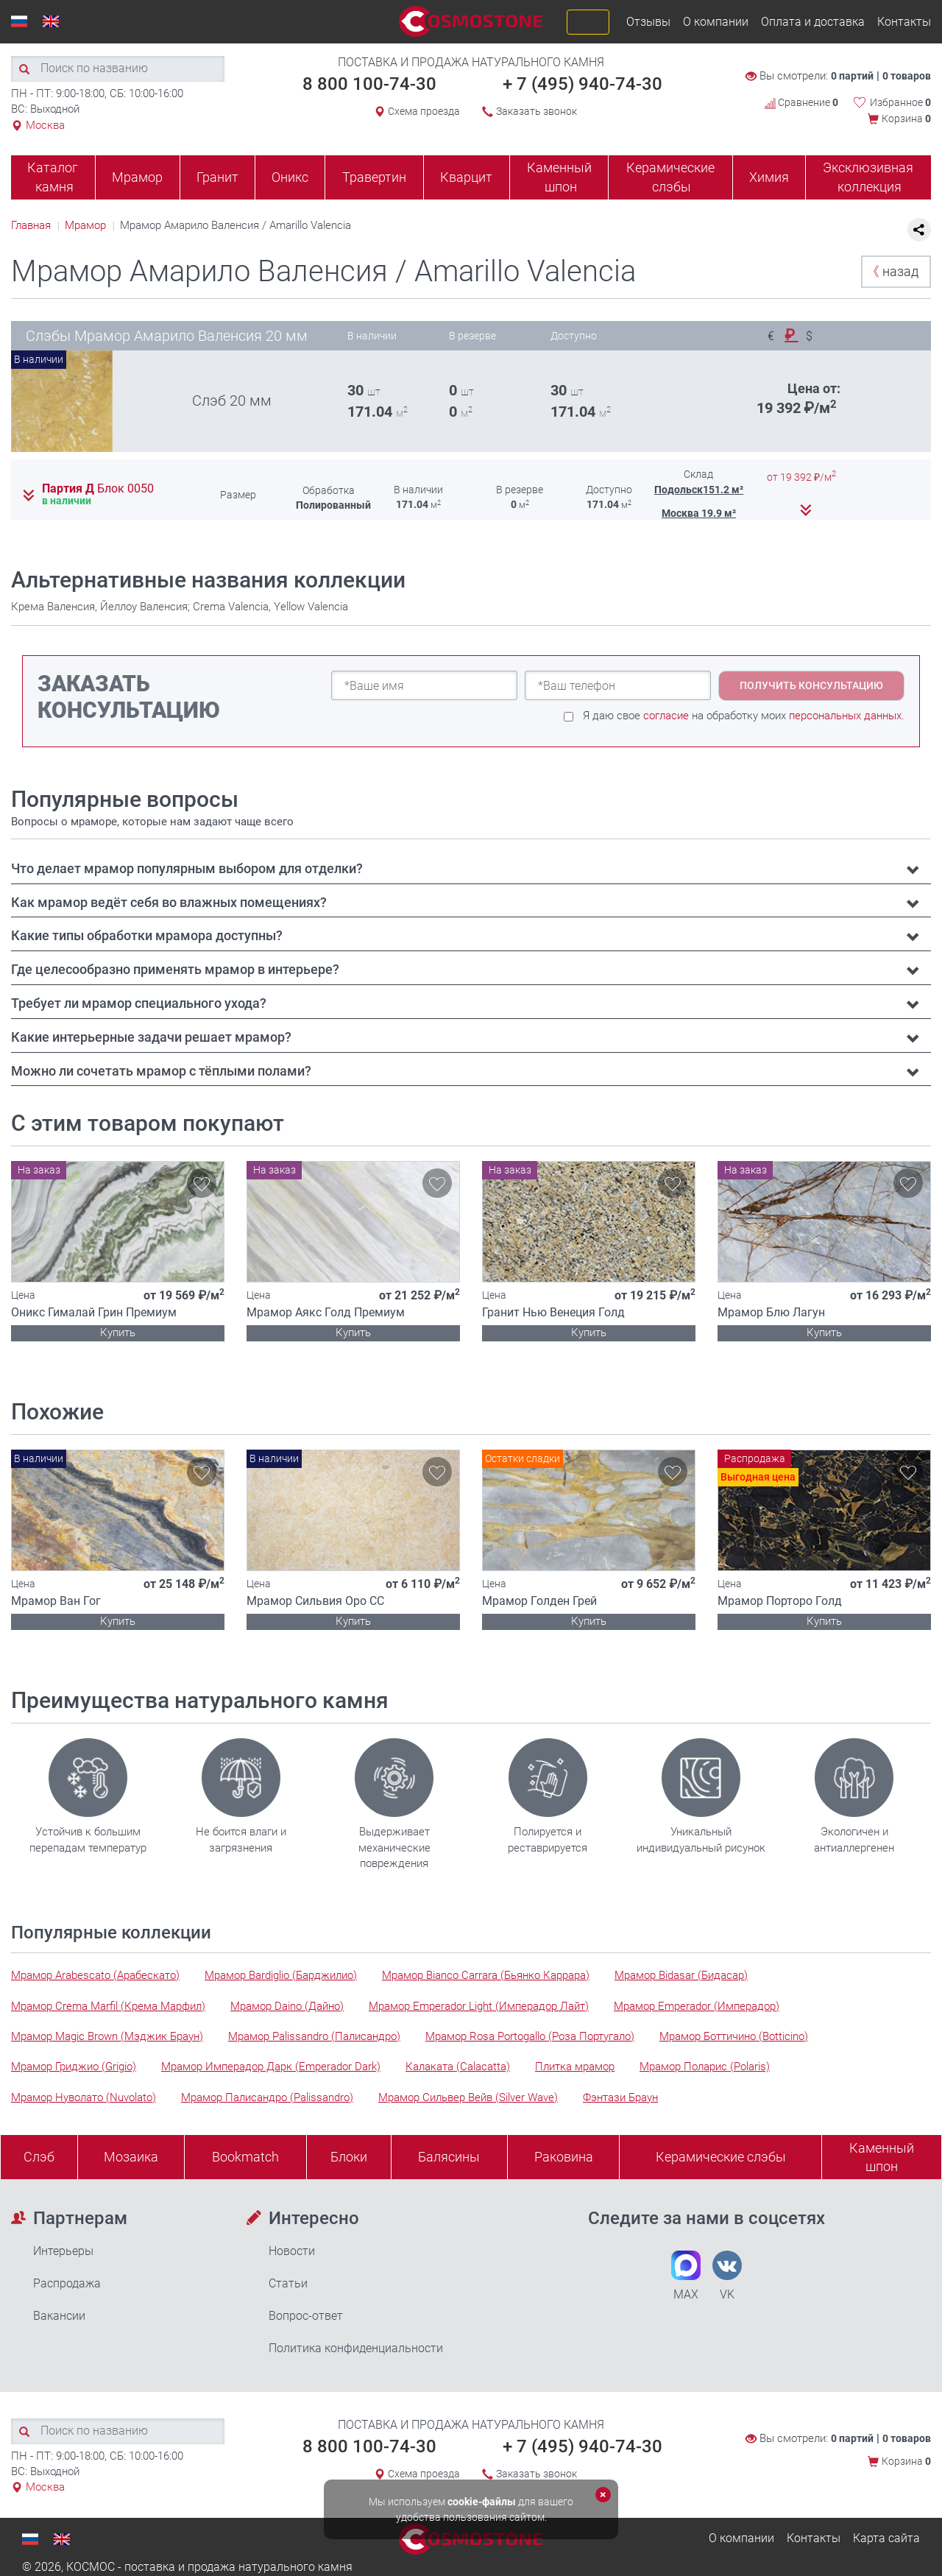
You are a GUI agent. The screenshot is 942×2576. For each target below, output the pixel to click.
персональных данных (845, 715)
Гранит (217, 177)
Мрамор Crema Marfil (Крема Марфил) (108, 2006)
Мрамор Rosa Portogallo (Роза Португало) (529, 2036)
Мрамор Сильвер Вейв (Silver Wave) (468, 2097)
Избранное (900, 102)
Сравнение (801, 102)
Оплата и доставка (813, 21)
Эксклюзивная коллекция (868, 177)
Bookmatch (245, 2156)
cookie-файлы (481, 2502)
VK (727, 2276)
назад (892, 271)
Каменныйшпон (881, 2157)
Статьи (288, 2283)
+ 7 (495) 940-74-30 (582, 84)
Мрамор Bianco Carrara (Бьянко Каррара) (485, 1975)
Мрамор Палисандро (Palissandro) (267, 2097)
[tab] (471, 868)
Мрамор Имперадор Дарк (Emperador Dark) (270, 2066)
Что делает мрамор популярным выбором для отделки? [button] (187, 868)
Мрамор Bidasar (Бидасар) (681, 1975)
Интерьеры (63, 2251)
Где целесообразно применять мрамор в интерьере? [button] (175, 969)
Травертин (374, 177)
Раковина (563, 2156)
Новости (292, 2251)
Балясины (449, 2156)
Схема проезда (424, 111)
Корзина (906, 118)
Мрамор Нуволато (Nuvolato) (83, 2097)
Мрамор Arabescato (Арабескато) (95, 1975)
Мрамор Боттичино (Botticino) (733, 2036)
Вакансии (59, 2316)
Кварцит (466, 177)
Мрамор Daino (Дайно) (287, 2006)
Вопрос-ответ (306, 2316)
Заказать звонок (536, 111)
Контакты (904, 21)
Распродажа (67, 2283)
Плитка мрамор (575, 2066)
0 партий (852, 76)
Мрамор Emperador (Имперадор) (696, 2006)
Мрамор (137, 177)
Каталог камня (52, 177)
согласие (666, 715)
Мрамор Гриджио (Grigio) (73, 2066)
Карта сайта (886, 2538)
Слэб (39, 2156)
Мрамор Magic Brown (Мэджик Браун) (107, 2036)
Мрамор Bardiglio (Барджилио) (281, 1975)
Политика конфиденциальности (356, 2348)
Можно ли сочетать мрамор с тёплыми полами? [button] (161, 1071)
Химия (769, 177)
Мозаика (131, 2156)
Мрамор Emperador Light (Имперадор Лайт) (479, 2006)
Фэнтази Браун (620, 2097)
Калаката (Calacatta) (458, 2066)
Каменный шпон (559, 177)
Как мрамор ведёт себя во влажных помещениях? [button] (169, 902)
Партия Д (98, 489)
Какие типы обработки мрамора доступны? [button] (147, 935)
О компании (715, 21)
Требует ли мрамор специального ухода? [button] (138, 1003)
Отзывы (648, 21)
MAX (686, 2276)
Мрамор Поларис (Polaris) (705, 2066)
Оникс (290, 177)
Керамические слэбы (670, 177)
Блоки (348, 2156)
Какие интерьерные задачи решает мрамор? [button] (151, 1037)
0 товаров (906, 76)
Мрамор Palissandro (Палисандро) (314, 2036)
